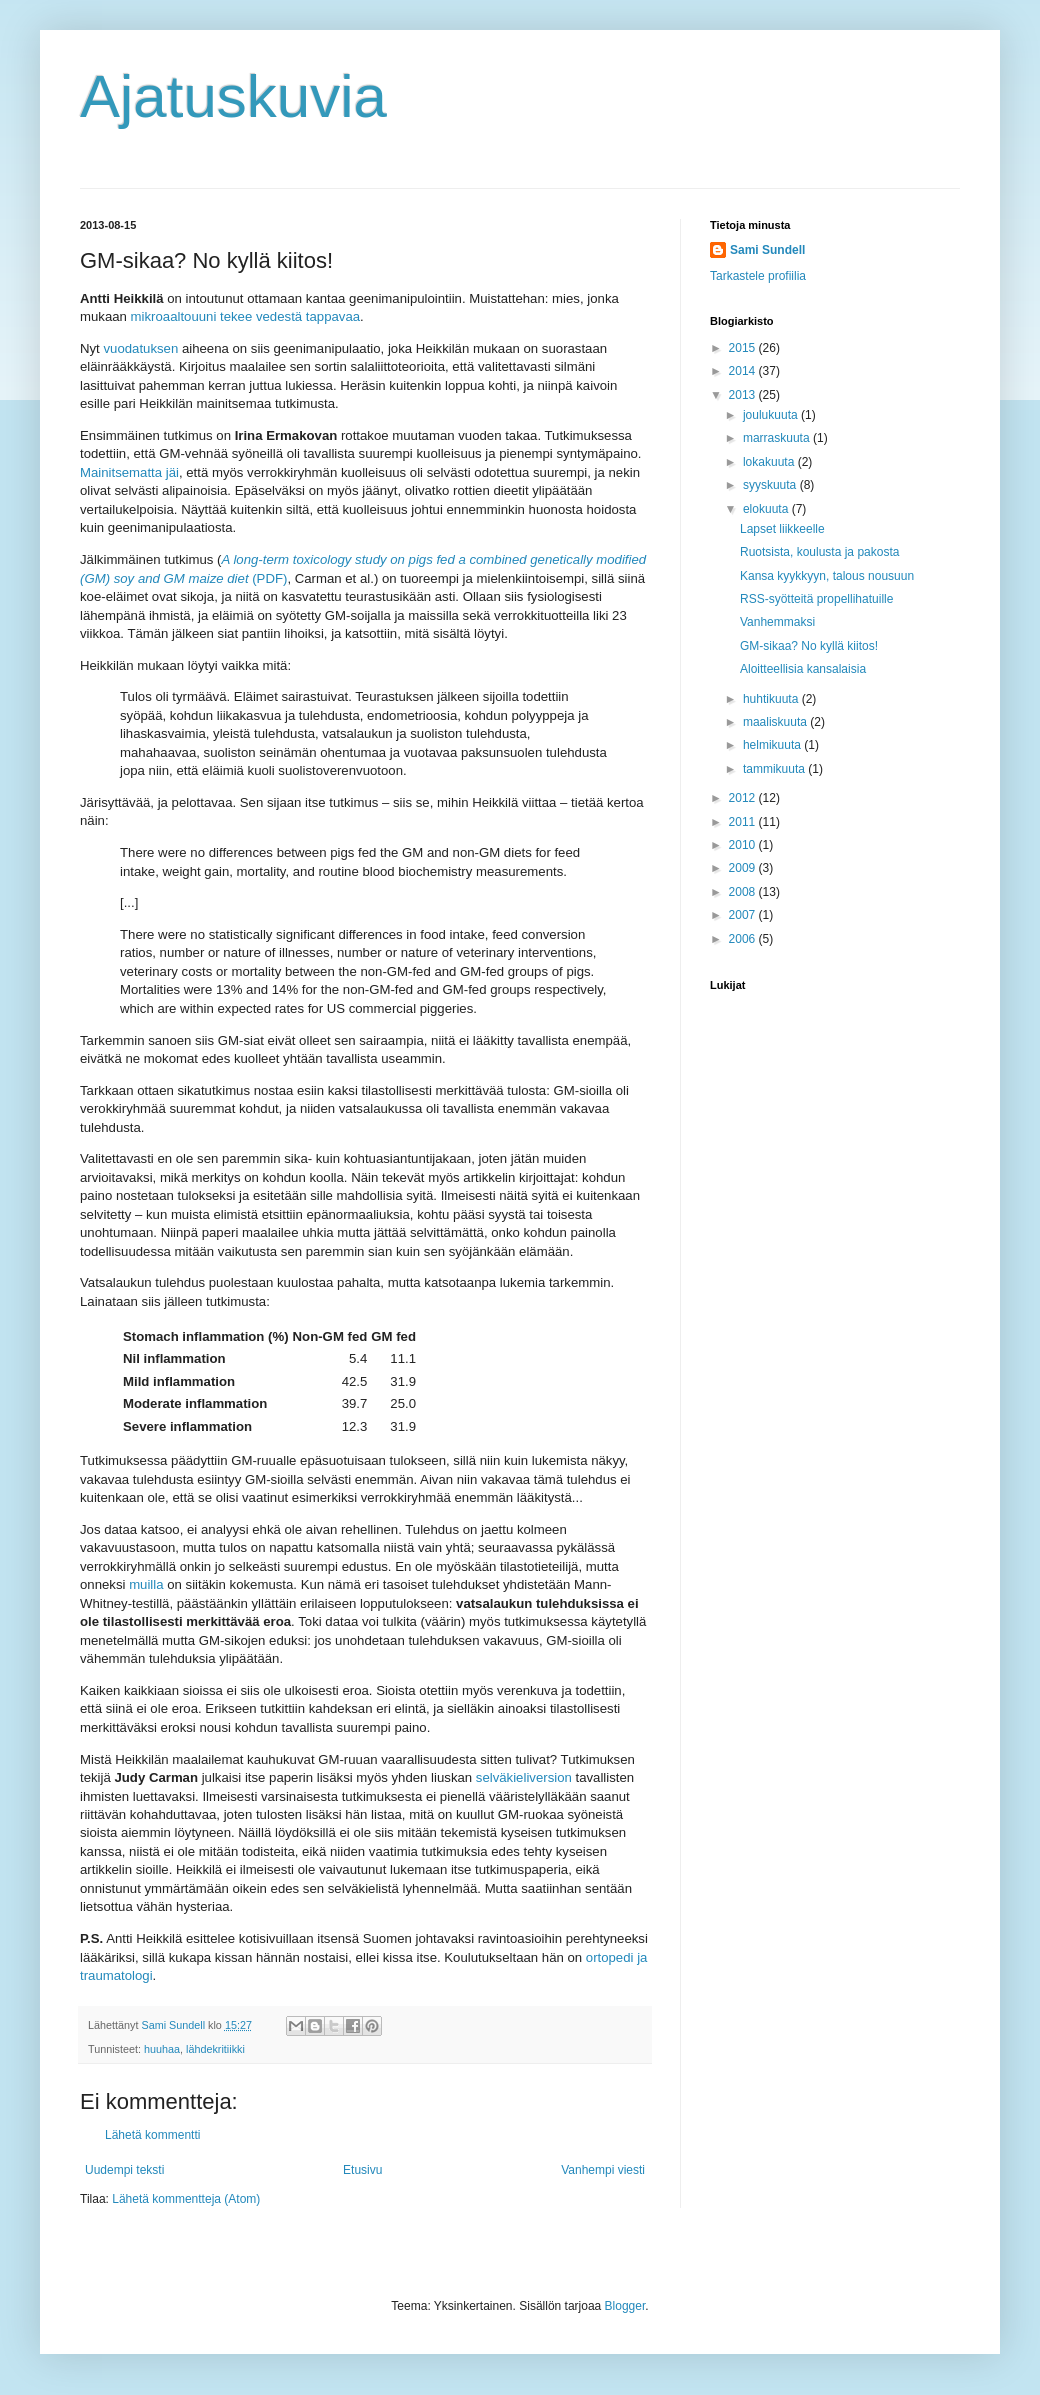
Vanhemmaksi (777, 622)
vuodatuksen (140, 348)
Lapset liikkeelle (782, 529)
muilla (146, 1584)
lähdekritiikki (215, 2049)
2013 (744, 395)
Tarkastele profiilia (758, 276)
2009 (744, 868)
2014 (744, 371)
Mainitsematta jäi (129, 472)
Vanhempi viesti (603, 2170)
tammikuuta (775, 769)
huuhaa (162, 2049)
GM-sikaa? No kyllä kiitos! (809, 646)
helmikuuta (773, 745)
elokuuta (767, 509)
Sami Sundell (767, 250)
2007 (744, 915)
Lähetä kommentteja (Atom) (186, 2199)
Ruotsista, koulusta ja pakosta (819, 552)
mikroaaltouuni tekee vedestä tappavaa (245, 316)
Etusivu (362, 2170)
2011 (744, 822)
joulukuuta (772, 415)
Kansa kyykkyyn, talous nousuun (827, 576)
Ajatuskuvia (233, 96)
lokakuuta (770, 462)
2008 (744, 892)
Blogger (625, 2306)
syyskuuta (771, 485)
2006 (744, 939)
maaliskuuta (776, 722)
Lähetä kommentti (152, 2135)
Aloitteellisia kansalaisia (803, 669)
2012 (744, 798)
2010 (744, 845)
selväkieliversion (524, 1777)
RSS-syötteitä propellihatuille (816, 599)
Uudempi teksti (124, 2170)
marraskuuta (778, 438)
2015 (744, 348)
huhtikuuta (772, 699)
